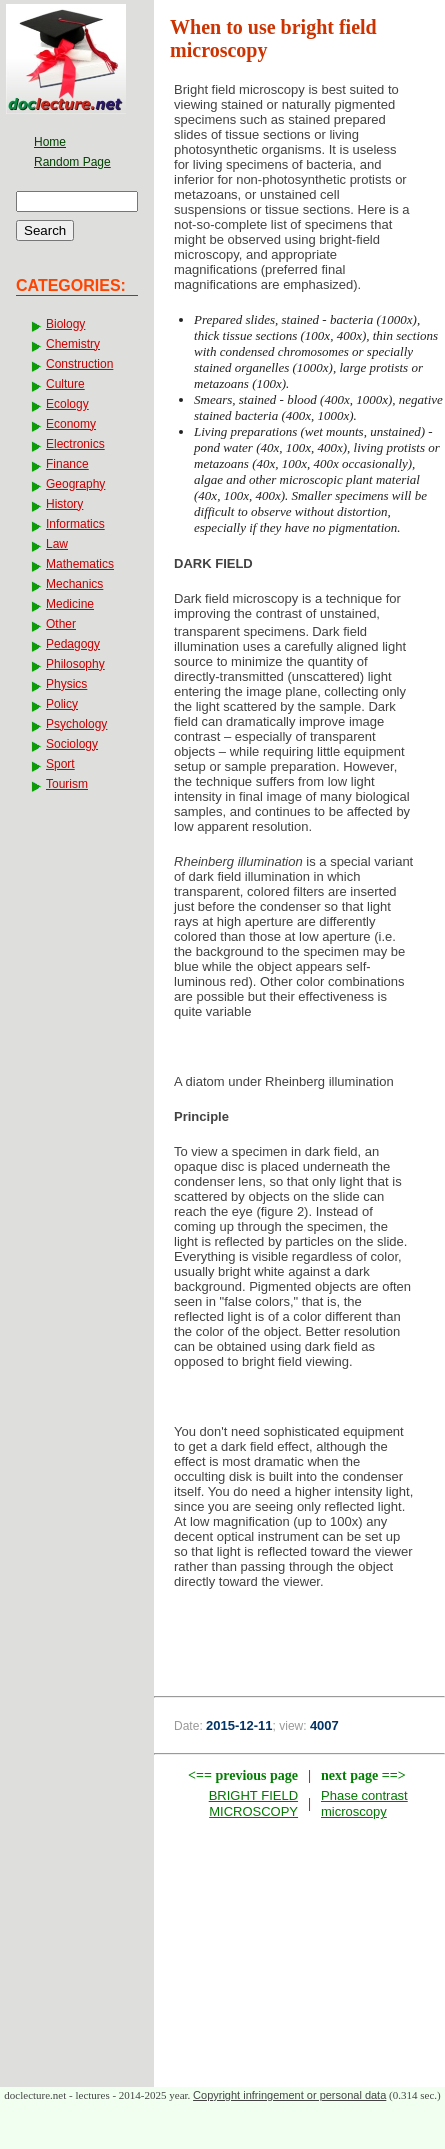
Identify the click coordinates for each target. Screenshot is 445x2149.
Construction (79, 364)
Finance (67, 464)
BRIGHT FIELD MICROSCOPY (253, 1803)
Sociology (72, 744)
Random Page (72, 162)
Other (61, 624)
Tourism (67, 784)
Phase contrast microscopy (364, 1803)
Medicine (70, 604)
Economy (71, 424)
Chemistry (73, 344)
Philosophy (75, 664)
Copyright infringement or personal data (289, 2095)
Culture (65, 384)
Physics (66, 684)
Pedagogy (73, 644)
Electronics (75, 444)
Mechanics (74, 584)
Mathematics (80, 564)
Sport (60, 764)
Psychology (76, 724)
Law (57, 544)
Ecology (67, 404)
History (64, 504)
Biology (65, 324)
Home (50, 142)
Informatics (75, 524)
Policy (62, 704)
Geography (75, 484)
